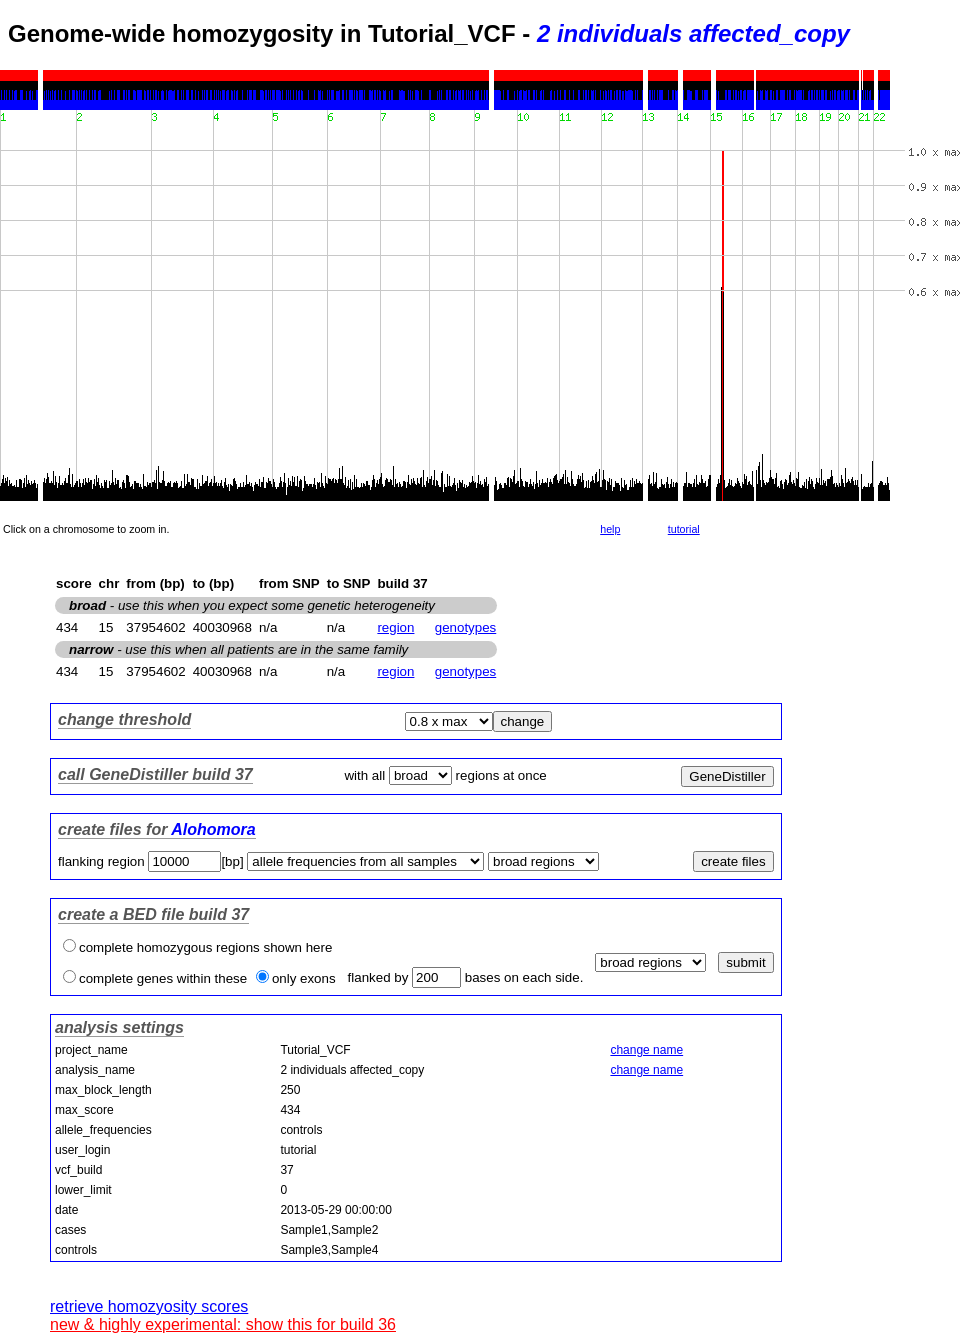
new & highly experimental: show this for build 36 (223, 1324)
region (395, 627)
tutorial (684, 529)
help (610, 529)
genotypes (466, 627)
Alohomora (213, 829)
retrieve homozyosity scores (149, 1306)
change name (646, 1050)
